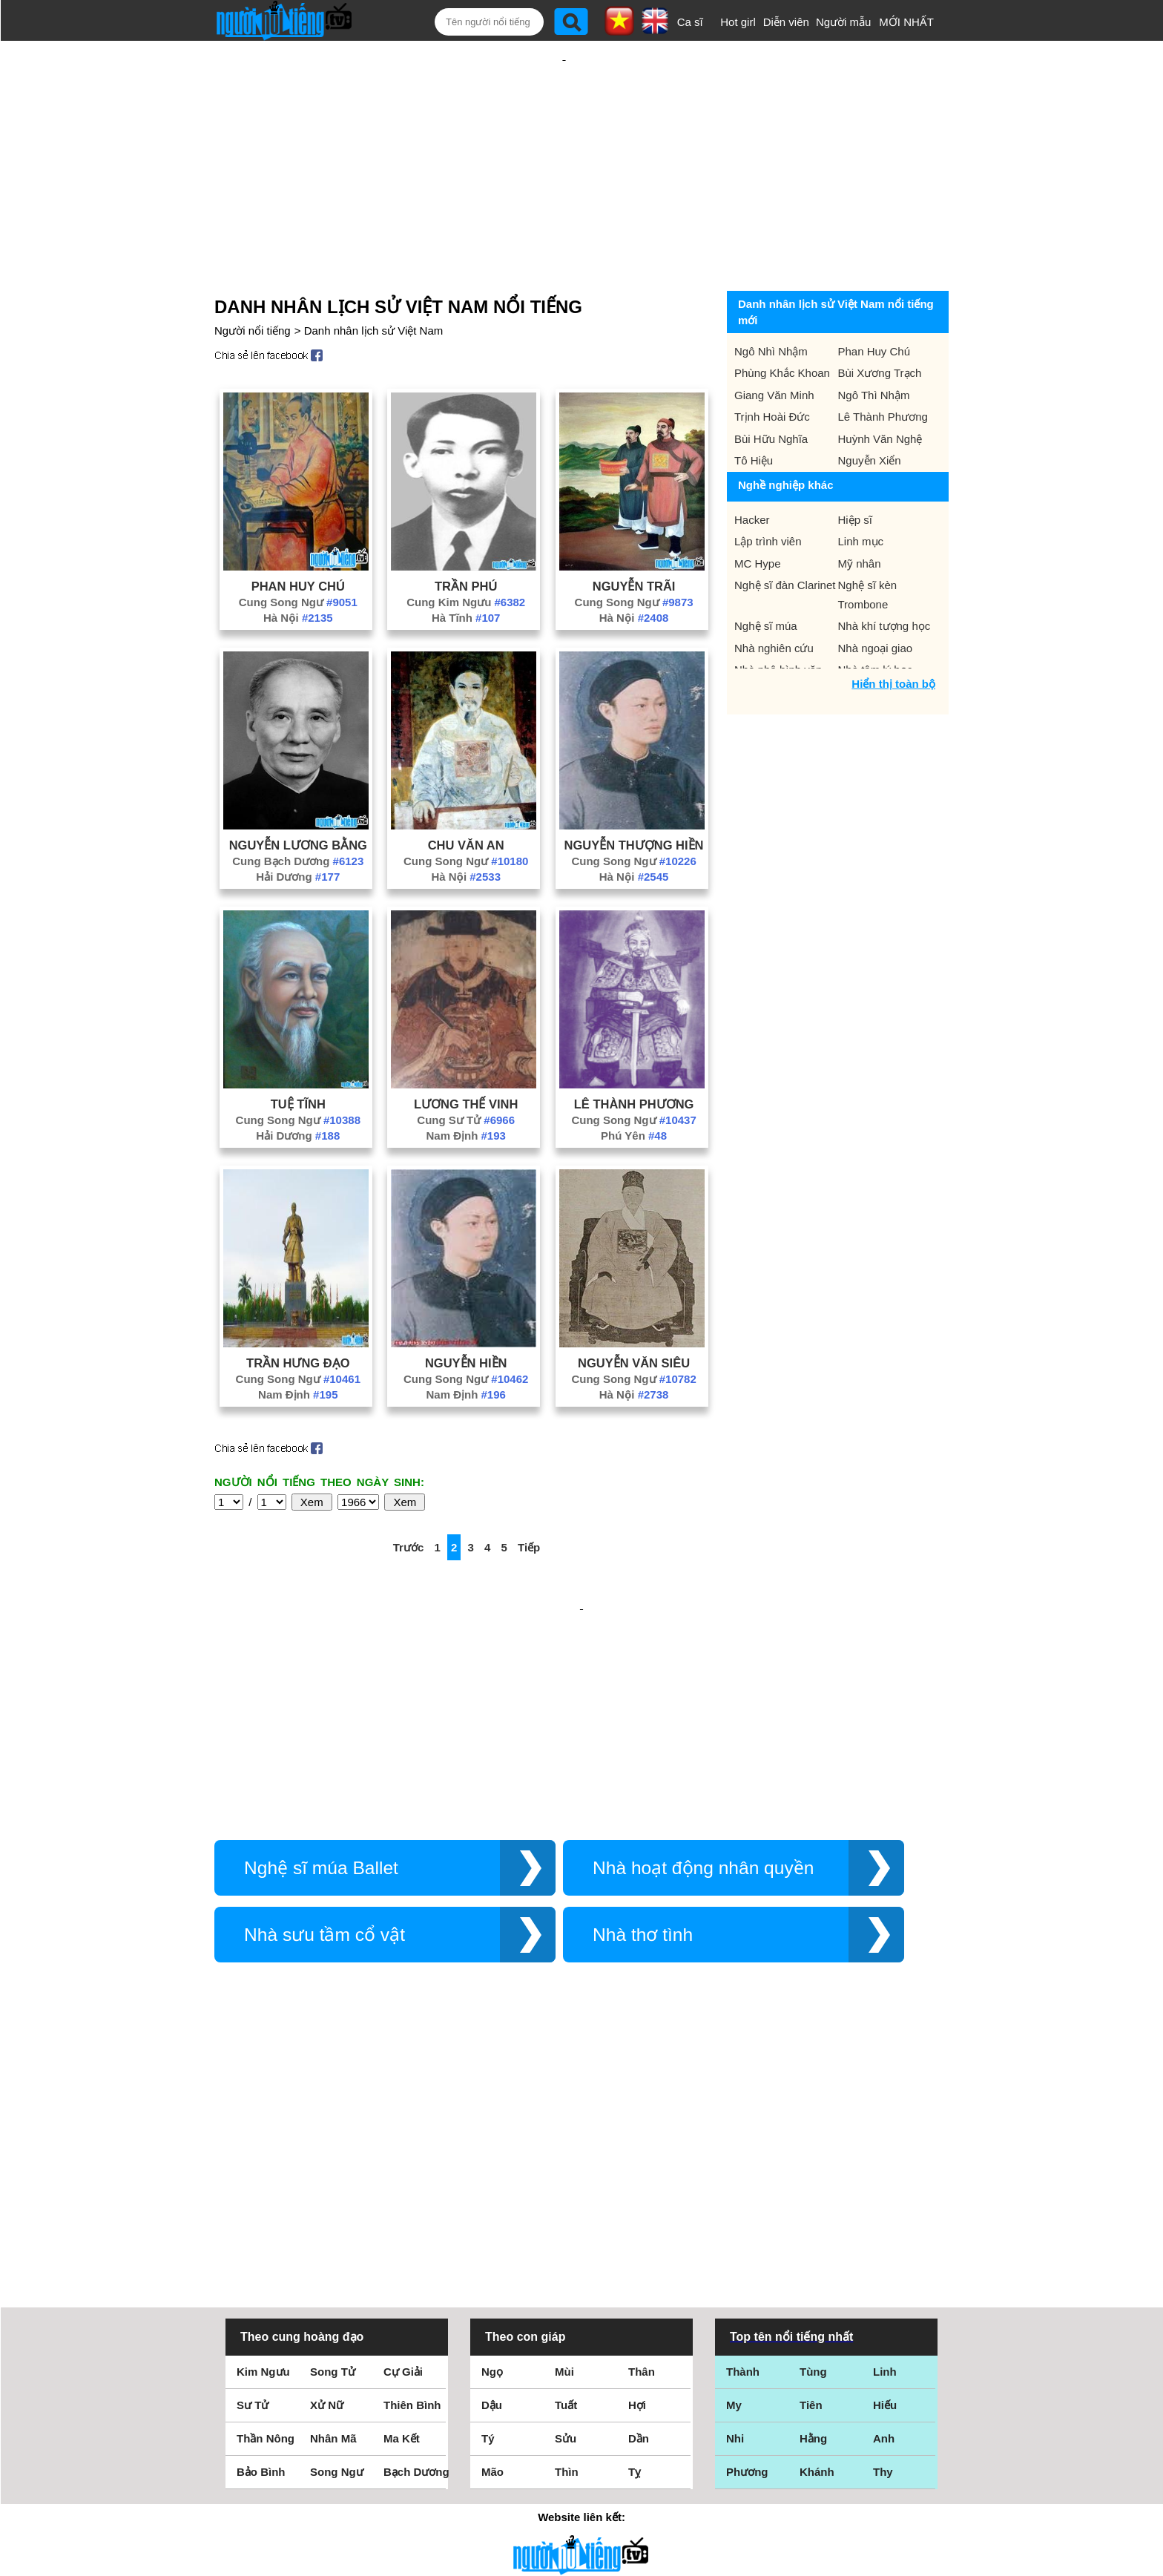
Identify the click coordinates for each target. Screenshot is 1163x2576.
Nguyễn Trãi (634, 538)
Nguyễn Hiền (466, 1314)
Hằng (813, 2230)
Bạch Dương (416, 2264)
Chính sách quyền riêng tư (581, 2493)
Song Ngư (336, 2264)
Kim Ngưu (263, 2164)
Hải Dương (298, 828)
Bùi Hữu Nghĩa (771, 390)
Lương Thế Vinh (466, 1055)
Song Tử (332, 2164)
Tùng (813, 2164)
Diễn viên (786, 22)
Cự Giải (403, 2164)
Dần (638, 2230)
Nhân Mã (333, 2230)
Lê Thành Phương (634, 1055)
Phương (747, 2264)
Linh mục (861, 493)
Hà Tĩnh (466, 569)
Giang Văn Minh (774, 347)
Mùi (564, 2164)
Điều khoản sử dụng (581, 2415)
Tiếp (529, 1499)
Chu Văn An (466, 797)
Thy (883, 2264)
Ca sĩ (690, 22)
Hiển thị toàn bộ (893, 635)
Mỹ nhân (859, 515)
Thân (641, 2164)
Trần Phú (466, 538)
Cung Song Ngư (298, 554)
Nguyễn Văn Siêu (634, 1314)
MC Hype (757, 515)
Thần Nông (265, 2230)
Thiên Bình (412, 2197)
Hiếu (885, 2197)
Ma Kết (401, 2230)
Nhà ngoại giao (875, 600)
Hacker (752, 471)
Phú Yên (634, 1087)
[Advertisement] (563, 138)
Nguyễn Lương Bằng (298, 797)
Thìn (567, 2264)
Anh (884, 2230)
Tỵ (634, 2264)
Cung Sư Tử (466, 1071)
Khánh (817, 2264)
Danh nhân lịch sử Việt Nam (374, 282)
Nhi (735, 2230)
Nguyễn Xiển (869, 412)
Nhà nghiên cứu (774, 600)
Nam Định (465, 1087)
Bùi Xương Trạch (880, 324)
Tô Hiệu (753, 412)
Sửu (565, 2230)
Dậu (491, 2197)
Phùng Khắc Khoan (782, 324)
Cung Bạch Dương (297, 812)
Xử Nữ (326, 2197)
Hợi (637, 2197)
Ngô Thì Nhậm (874, 347)
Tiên (811, 2197)
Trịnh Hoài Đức (772, 368)
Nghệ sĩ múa (765, 577)
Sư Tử (252, 2197)
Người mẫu (844, 22)
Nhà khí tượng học (884, 577)
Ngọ (492, 2164)
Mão (492, 2264)
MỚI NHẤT (906, 22)
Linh (885, 2164)
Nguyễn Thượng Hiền (634, 797)
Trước (408, 1499)
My (734, 2197)
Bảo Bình (261, 2264)
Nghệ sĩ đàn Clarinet (784, 536)
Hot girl (738, 22)
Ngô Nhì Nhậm (771, 303)
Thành (743, 2164)
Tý (488, 2230)
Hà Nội (298, 569)
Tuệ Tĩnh (298, 1055)
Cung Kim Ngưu (465, 554)
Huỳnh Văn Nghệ (880, 390)
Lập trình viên (768, 493)
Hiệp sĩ (855, 471)
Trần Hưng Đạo (298, 1314)
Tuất (566, 2197)
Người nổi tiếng (252, 282)
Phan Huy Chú (298, 538)
